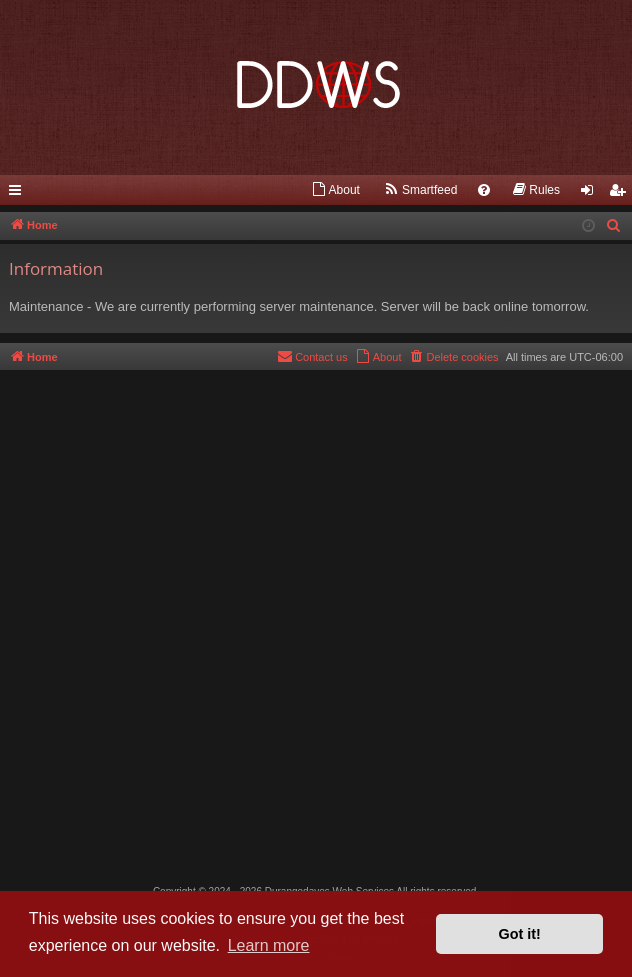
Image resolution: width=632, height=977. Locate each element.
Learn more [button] (269, 945)
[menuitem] (335, 190)
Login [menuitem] (591, 194)
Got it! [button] (520, 934)
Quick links (19, 194)
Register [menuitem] (621, 194)
